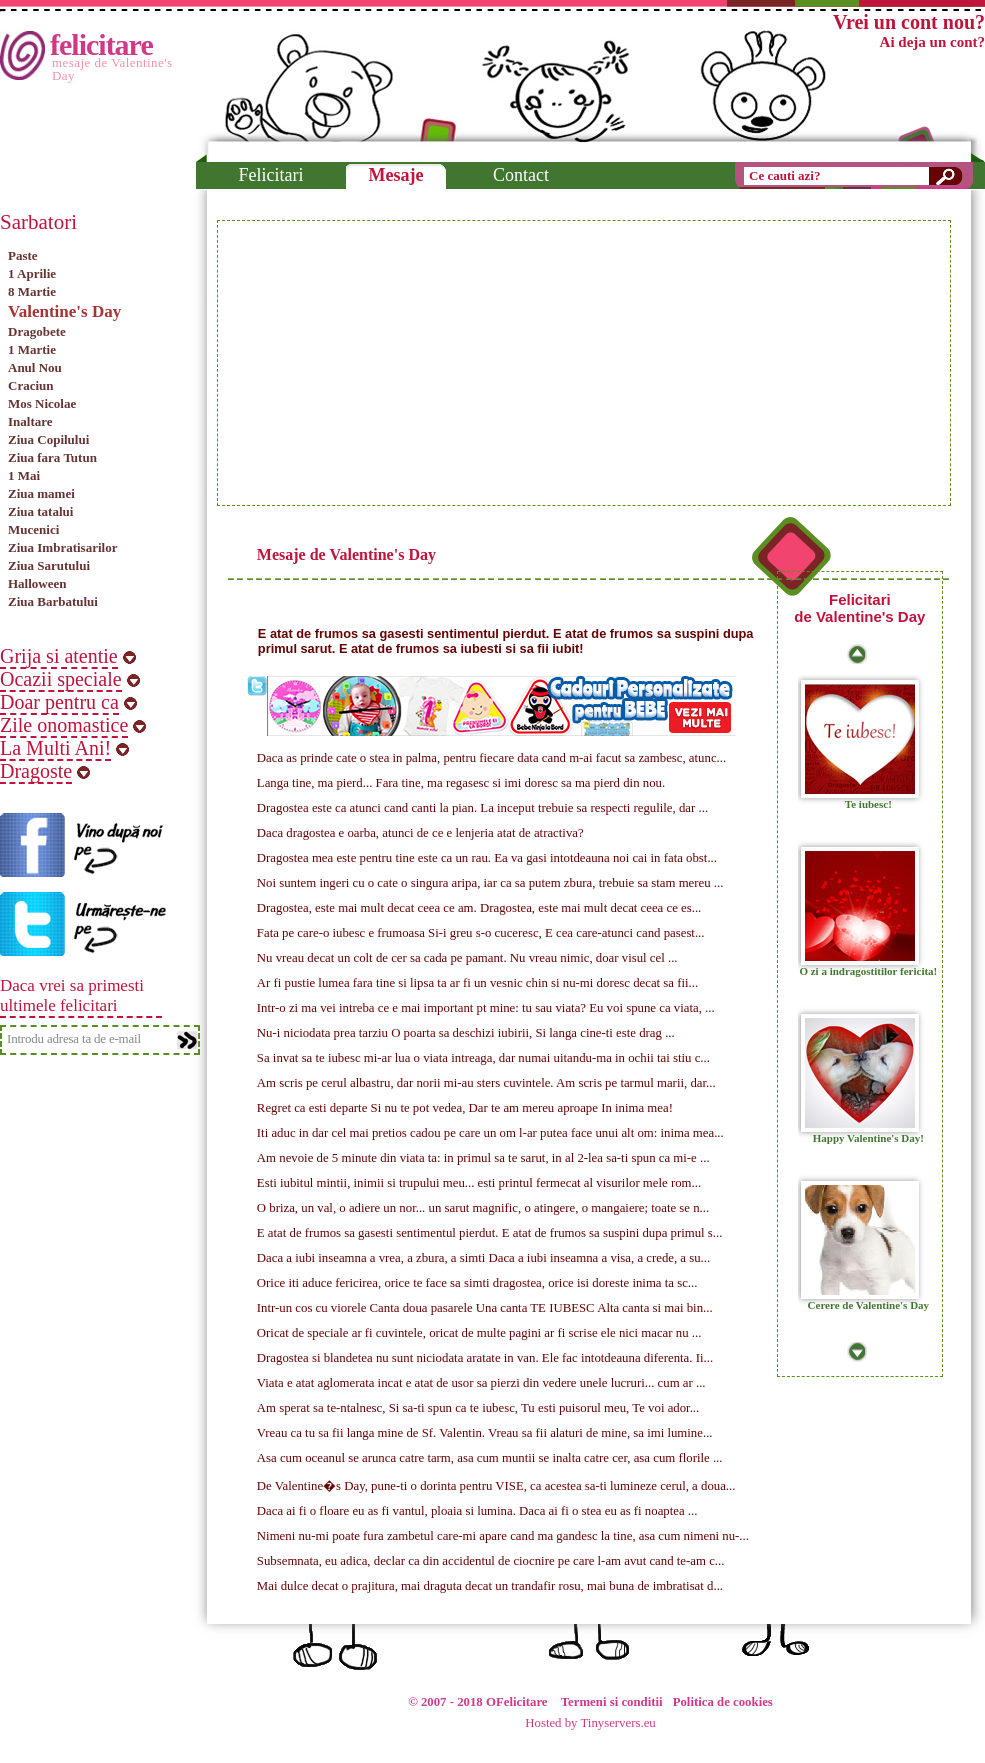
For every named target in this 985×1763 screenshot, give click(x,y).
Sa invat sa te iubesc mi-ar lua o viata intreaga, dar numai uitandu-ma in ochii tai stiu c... (483, 1058)
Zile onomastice (64, 725)
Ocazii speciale (61, 679)
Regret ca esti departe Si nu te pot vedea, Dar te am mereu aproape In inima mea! (465, 1108)
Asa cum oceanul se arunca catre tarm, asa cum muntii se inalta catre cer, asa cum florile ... (490, 1458)
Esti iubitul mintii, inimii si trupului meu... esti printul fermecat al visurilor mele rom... (479, 1183)
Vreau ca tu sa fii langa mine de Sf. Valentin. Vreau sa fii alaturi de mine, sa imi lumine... (485, 1433)
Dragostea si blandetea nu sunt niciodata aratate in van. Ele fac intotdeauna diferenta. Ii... (485, 1358)
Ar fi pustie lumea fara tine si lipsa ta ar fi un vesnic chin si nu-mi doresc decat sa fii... (477, 983)
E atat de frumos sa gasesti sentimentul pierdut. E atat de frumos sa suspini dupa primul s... (490, 1233)
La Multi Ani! (55, 748)
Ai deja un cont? (932, 42)
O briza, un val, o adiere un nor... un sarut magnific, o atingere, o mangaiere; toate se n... (483, 1208)
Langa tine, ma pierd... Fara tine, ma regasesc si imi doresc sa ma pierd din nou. (461, 783)
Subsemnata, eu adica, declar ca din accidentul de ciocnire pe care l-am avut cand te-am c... (491, 1561)
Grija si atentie (59, 656)
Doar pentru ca (59, 702)
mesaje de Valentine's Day (112, 69)
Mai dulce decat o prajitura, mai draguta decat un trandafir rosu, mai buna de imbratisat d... (490, 1586)
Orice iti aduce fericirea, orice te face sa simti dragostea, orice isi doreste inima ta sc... (477, 1283)
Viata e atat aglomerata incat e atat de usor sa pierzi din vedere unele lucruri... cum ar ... (481, 1383)
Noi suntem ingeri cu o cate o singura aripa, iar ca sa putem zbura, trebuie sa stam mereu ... (490, 883)
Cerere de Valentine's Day (869, 1305)
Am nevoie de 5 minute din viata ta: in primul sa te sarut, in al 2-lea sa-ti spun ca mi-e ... (483, 1158)
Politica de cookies (723, 1702)
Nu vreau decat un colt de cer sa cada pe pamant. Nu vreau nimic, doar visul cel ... (467, 958)
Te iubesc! (868, 804)
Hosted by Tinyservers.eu (590, 1723)
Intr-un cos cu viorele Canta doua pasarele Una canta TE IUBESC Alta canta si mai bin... (485, 1308)
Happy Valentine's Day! (868, 1138)
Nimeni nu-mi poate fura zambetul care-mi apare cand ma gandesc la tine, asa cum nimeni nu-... (503, 1536)
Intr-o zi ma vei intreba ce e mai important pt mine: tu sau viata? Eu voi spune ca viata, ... (486, 1008)
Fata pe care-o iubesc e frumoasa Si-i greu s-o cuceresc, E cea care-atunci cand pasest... (481, 933)
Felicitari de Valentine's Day (859, 608)
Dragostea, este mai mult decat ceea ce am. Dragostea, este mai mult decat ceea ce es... (479, 908)
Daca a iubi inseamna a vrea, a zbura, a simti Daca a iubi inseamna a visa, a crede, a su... (483, 1258)
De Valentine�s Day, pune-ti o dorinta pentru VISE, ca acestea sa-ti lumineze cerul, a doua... (496, 1486)
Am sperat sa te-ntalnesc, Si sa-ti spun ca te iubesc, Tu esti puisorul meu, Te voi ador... (478, 1408)
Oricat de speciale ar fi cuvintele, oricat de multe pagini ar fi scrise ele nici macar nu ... (479, 1333)
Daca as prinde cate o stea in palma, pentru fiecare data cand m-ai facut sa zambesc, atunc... (491, 758)
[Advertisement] (410, 363)
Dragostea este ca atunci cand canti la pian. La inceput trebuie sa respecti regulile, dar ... (482, 808)
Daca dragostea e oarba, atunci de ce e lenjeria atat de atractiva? (420, 833)
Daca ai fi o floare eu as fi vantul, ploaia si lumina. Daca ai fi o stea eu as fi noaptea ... (477, 1511)
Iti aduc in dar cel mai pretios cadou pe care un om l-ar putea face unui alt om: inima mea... (490, 1133)
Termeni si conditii (612, 1702)
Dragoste (36, 771)
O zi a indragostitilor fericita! (868, 971)
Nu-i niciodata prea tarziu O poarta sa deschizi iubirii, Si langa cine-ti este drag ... (466, 1033)
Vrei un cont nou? (909, 22)
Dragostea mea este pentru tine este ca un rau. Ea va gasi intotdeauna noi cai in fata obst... (487, 858)
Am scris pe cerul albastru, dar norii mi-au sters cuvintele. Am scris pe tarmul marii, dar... (486, 1083)
